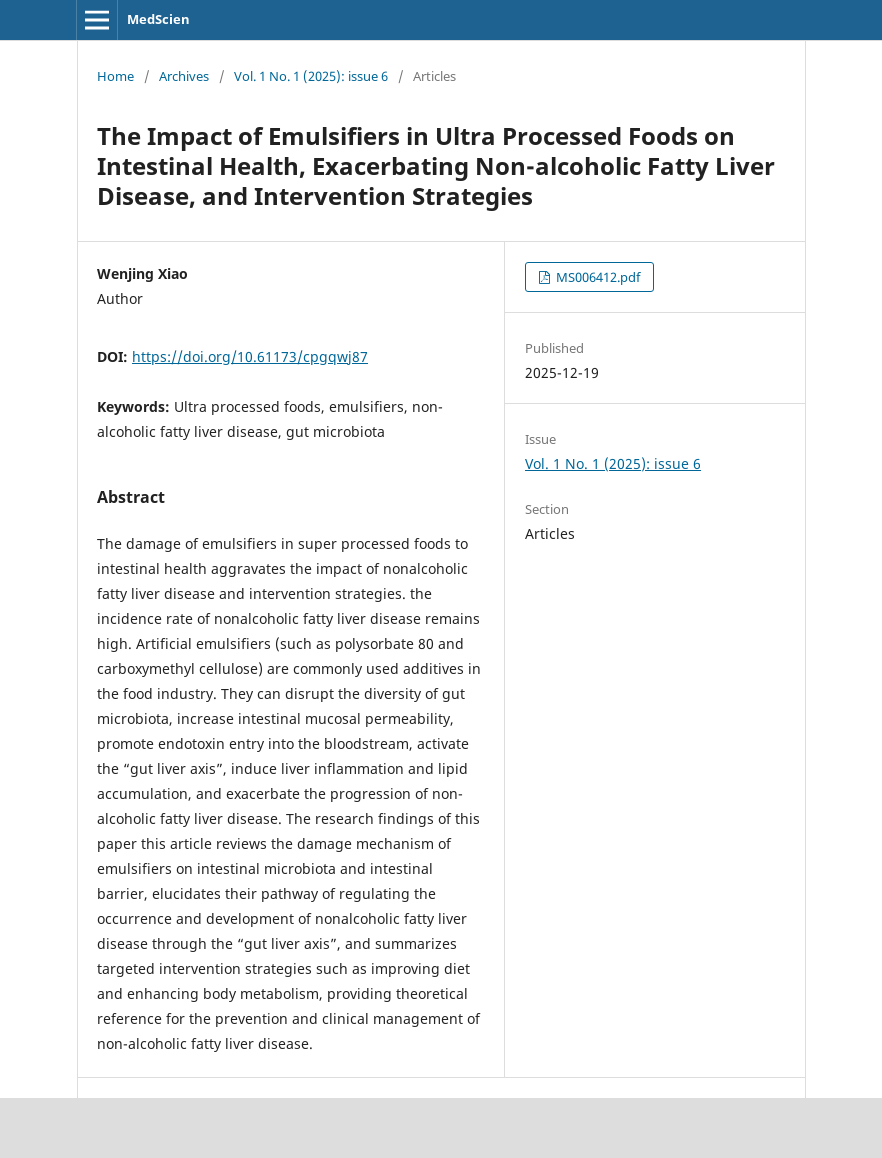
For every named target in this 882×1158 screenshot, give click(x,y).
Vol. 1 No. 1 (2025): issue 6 (311, 76)
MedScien (158, 19)
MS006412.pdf (596, 277)
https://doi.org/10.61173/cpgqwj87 (250, 356)
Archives (184, 76)
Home (115, 76)
